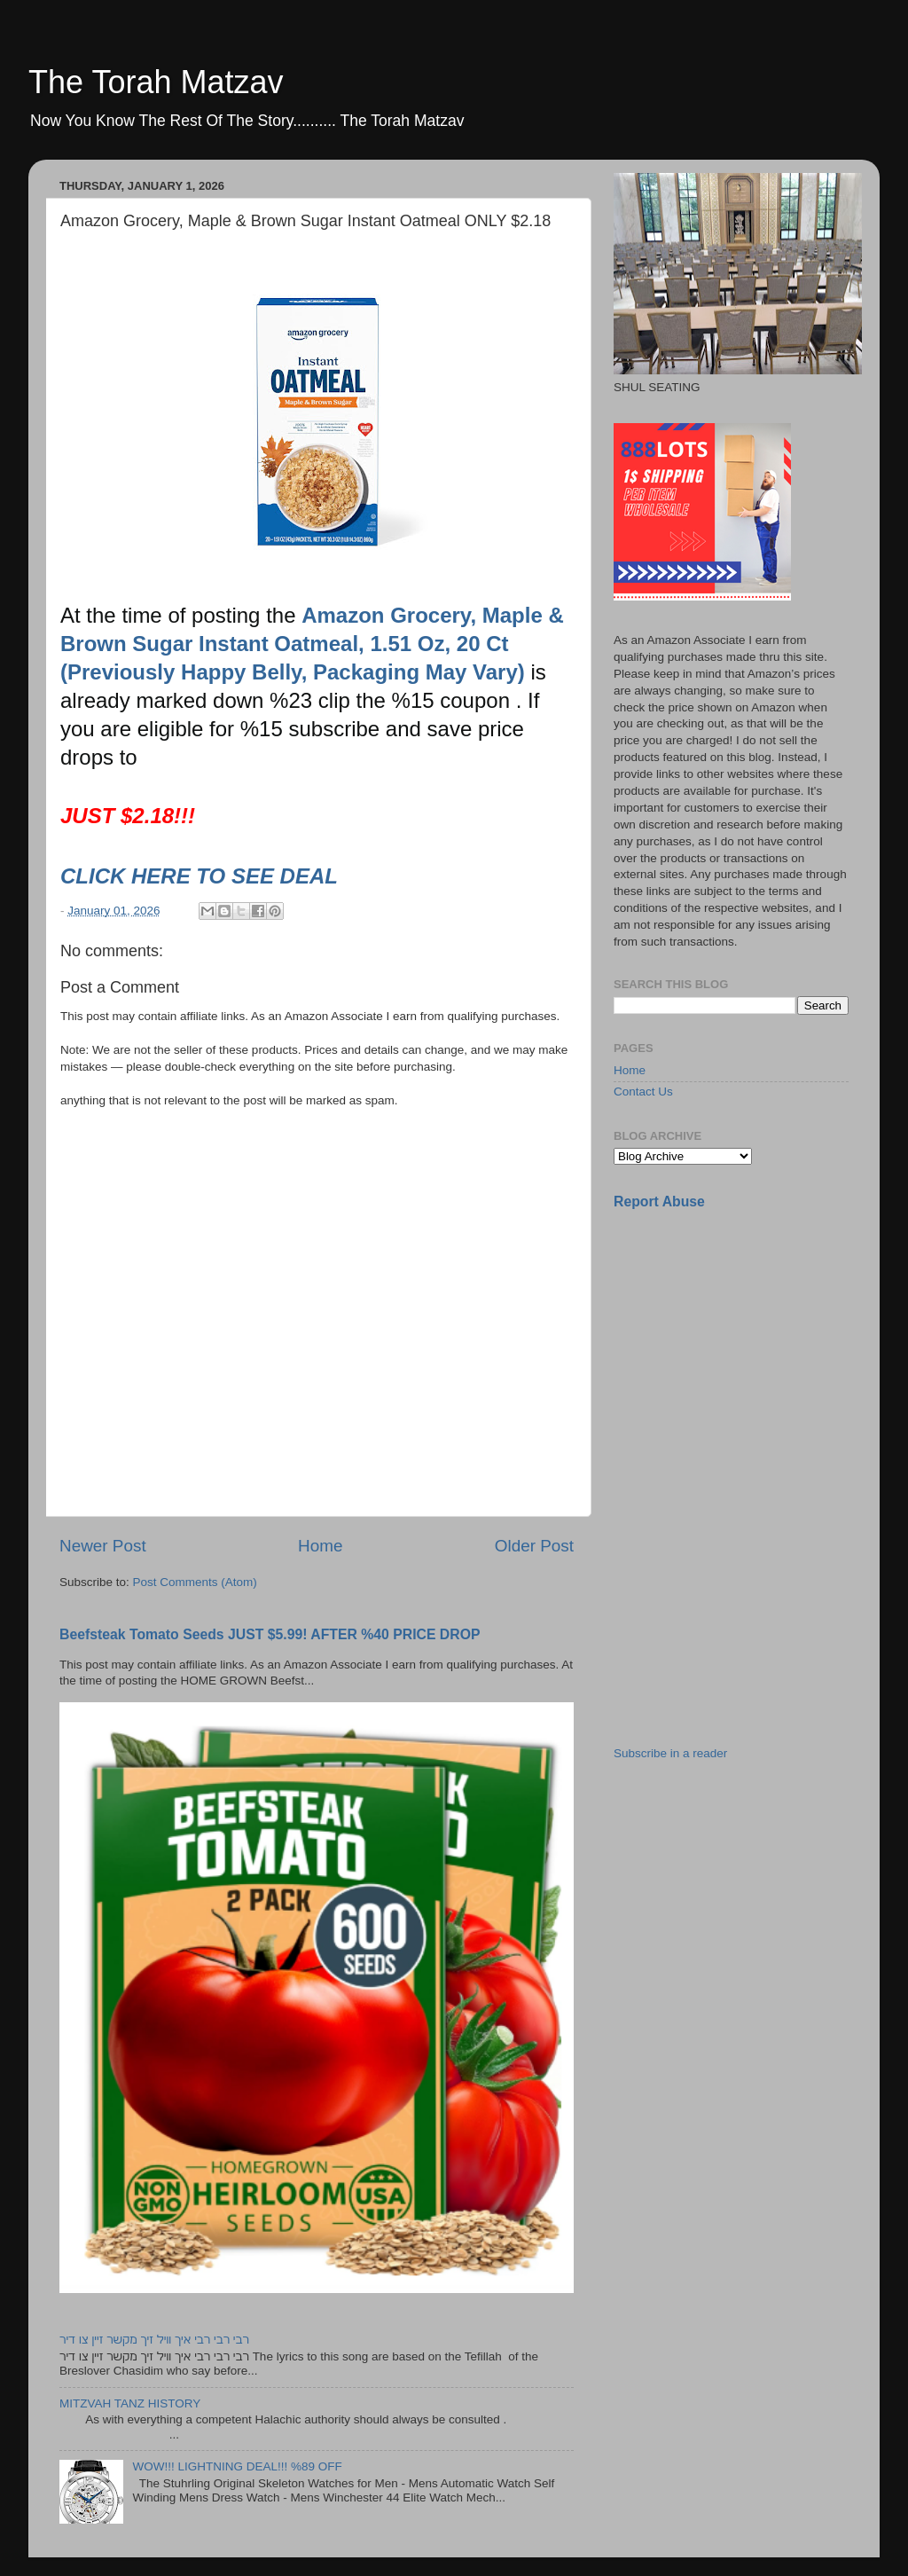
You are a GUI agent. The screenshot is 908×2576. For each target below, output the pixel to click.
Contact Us (643, 1091)
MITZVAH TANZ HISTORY (129, 2403)
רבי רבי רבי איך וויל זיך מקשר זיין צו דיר (154, 2339)
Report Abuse (659, 1201)
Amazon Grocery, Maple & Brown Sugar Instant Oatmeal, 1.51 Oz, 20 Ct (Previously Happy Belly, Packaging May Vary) (312, 643)
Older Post (534, 1545)
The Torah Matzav (155, 82)
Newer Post (102, 1545)
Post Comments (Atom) (195, 1582)
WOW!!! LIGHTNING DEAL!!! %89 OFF (236, 2466)
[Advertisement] (747, 1349)
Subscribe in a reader (670, 1753)
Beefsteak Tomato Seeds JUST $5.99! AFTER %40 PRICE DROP (269, 1634)
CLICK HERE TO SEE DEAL (201, 876)
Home (320, 1545)
